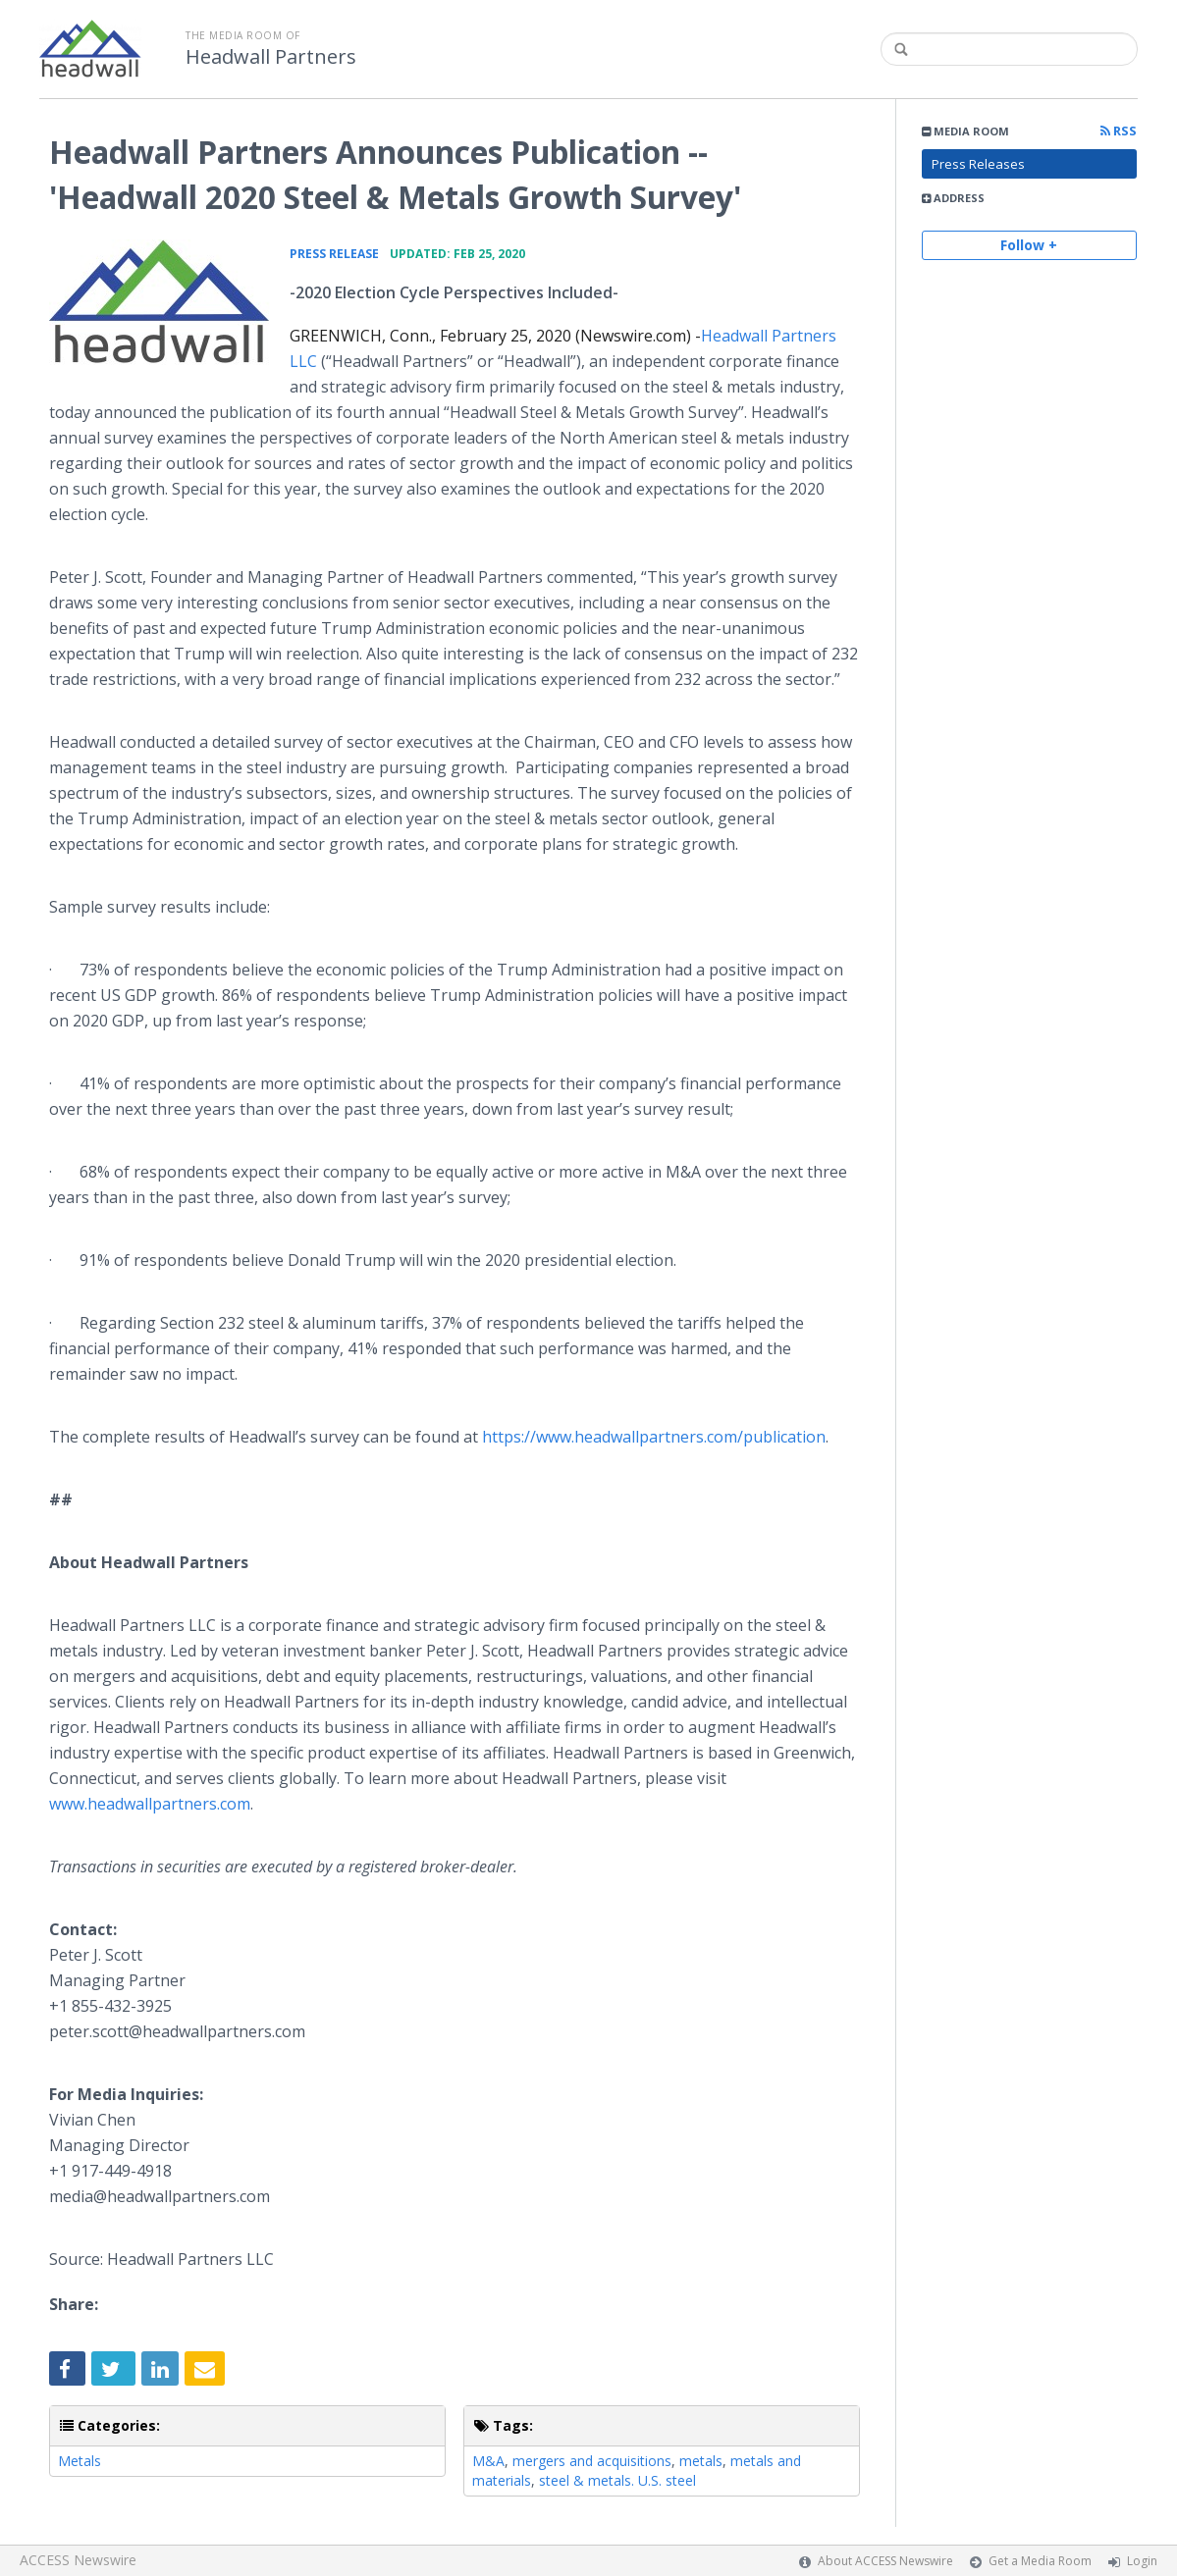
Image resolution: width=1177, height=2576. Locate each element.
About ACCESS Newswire (885, 2560)
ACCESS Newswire (78, 2559)
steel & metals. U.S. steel (617, 2480)
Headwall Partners (271, 57)
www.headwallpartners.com (149, 1803)
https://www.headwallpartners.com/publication (654, 1436)
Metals (79, 2460)
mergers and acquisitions (591, 2460)
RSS (1118, 131)
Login (1142, 2560)
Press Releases (978, 164)
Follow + (1028, 245)
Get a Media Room (1040, 2560)
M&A (488, 2460)
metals (700, 2460)
